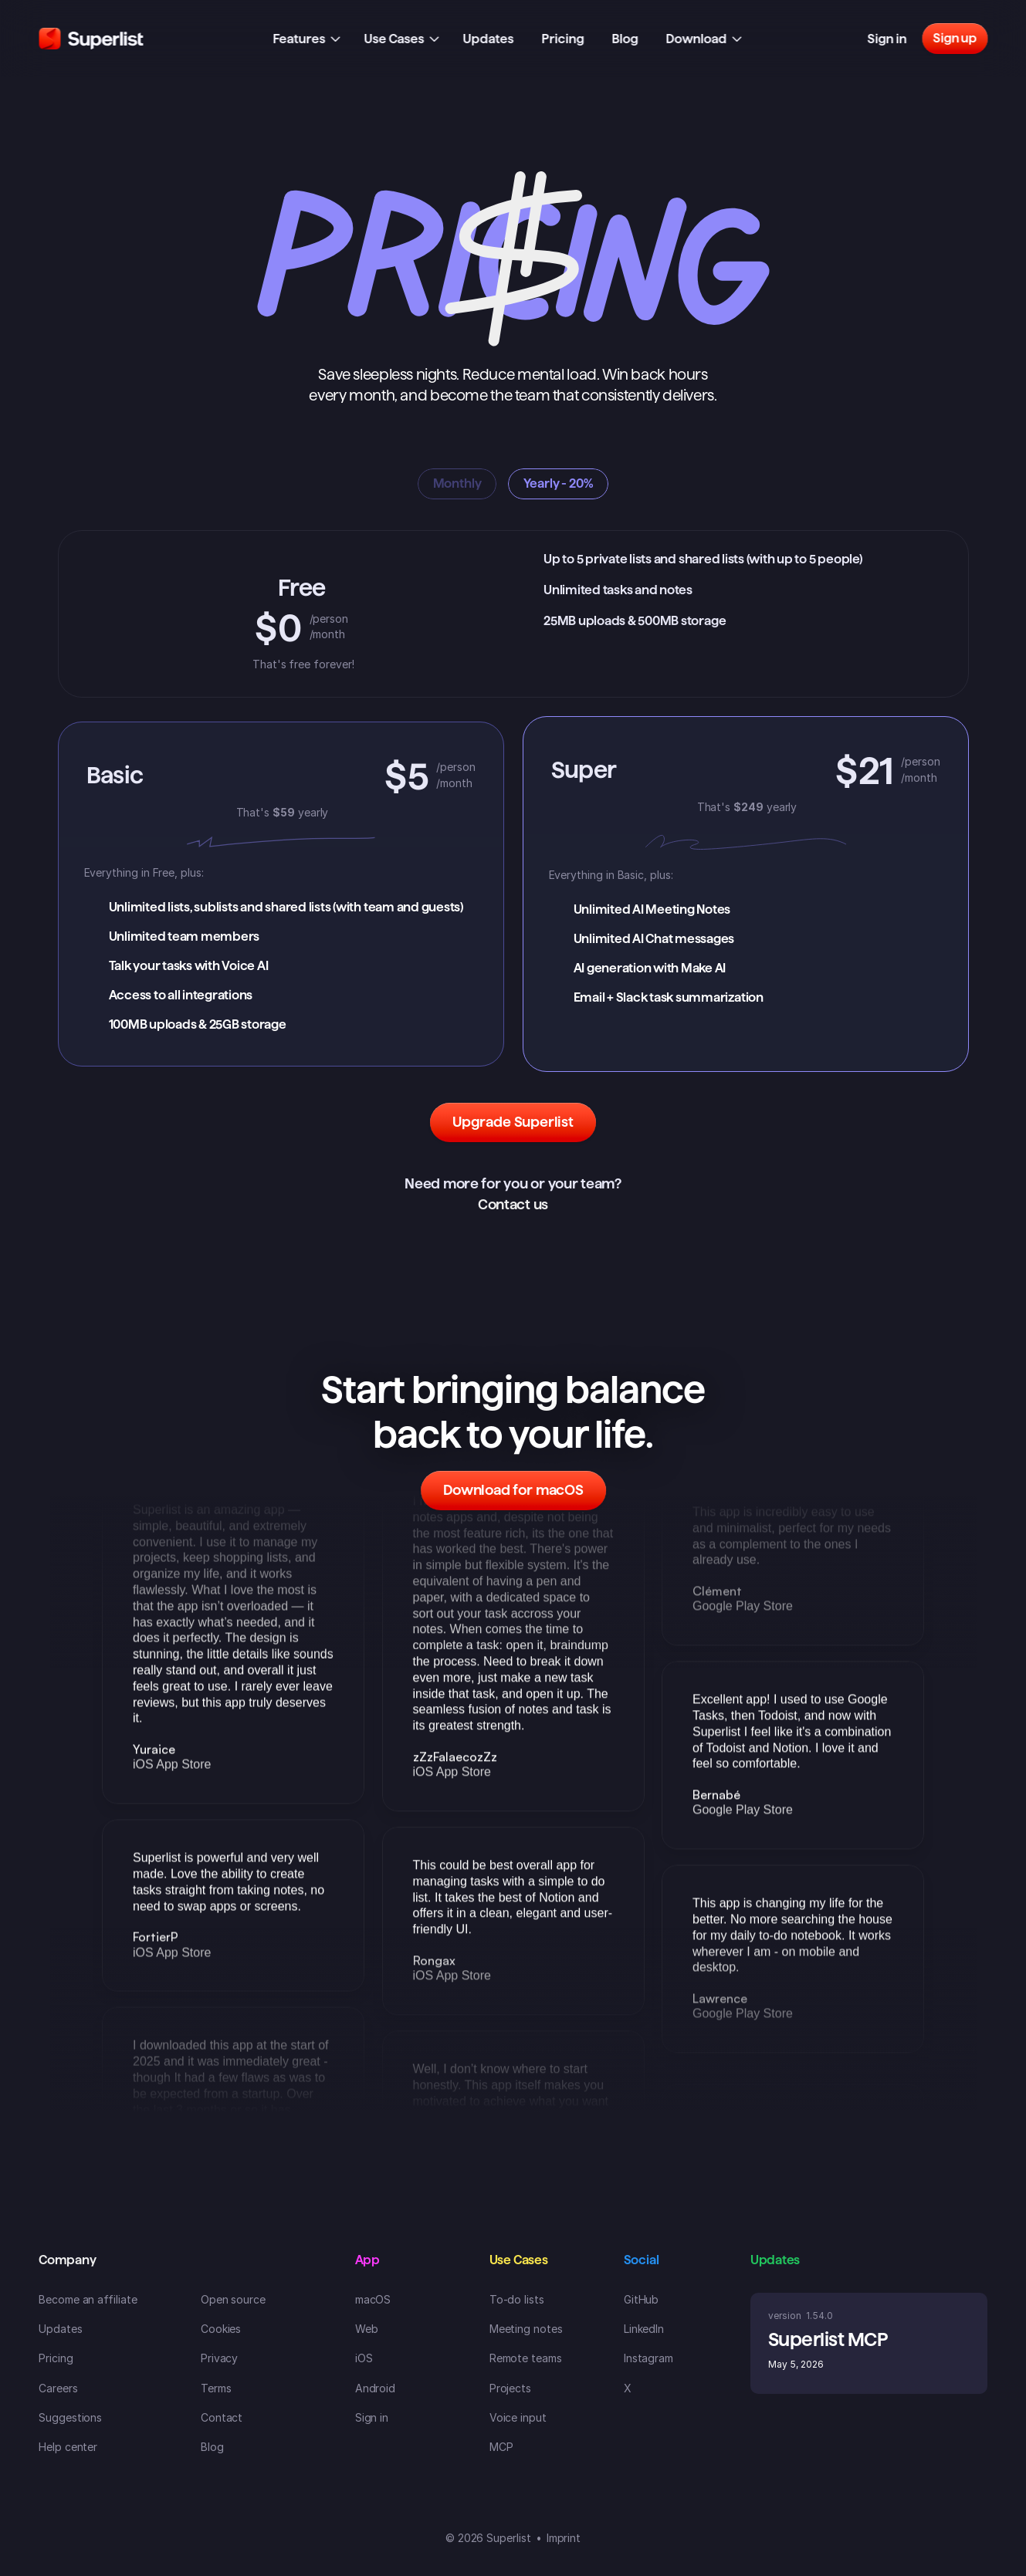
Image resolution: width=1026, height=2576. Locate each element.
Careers (58, 2388)
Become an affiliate (88, 2299)
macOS (373, 2299)
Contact (222, 2417)
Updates (61, 2328)
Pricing (56, 2358)
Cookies (221, 2328)
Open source (233, 2299)
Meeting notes (526, 2328)
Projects (510, 2388)
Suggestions (70, 2417)
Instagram (648, 2358)
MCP (501, 2446)
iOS (364, 2358)
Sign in (372, 2417)
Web (366, 2328)
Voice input (518, 2417)
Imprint (564, 2537)
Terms (216, 2388)
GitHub (641, 2299)
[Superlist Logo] (91, 38)
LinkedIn (644, 2328)
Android (375, 2388)
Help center (68, 2446)
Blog (212, 2446)
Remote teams (525, 2358)
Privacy (220, 2358)
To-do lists (516, 2299)
